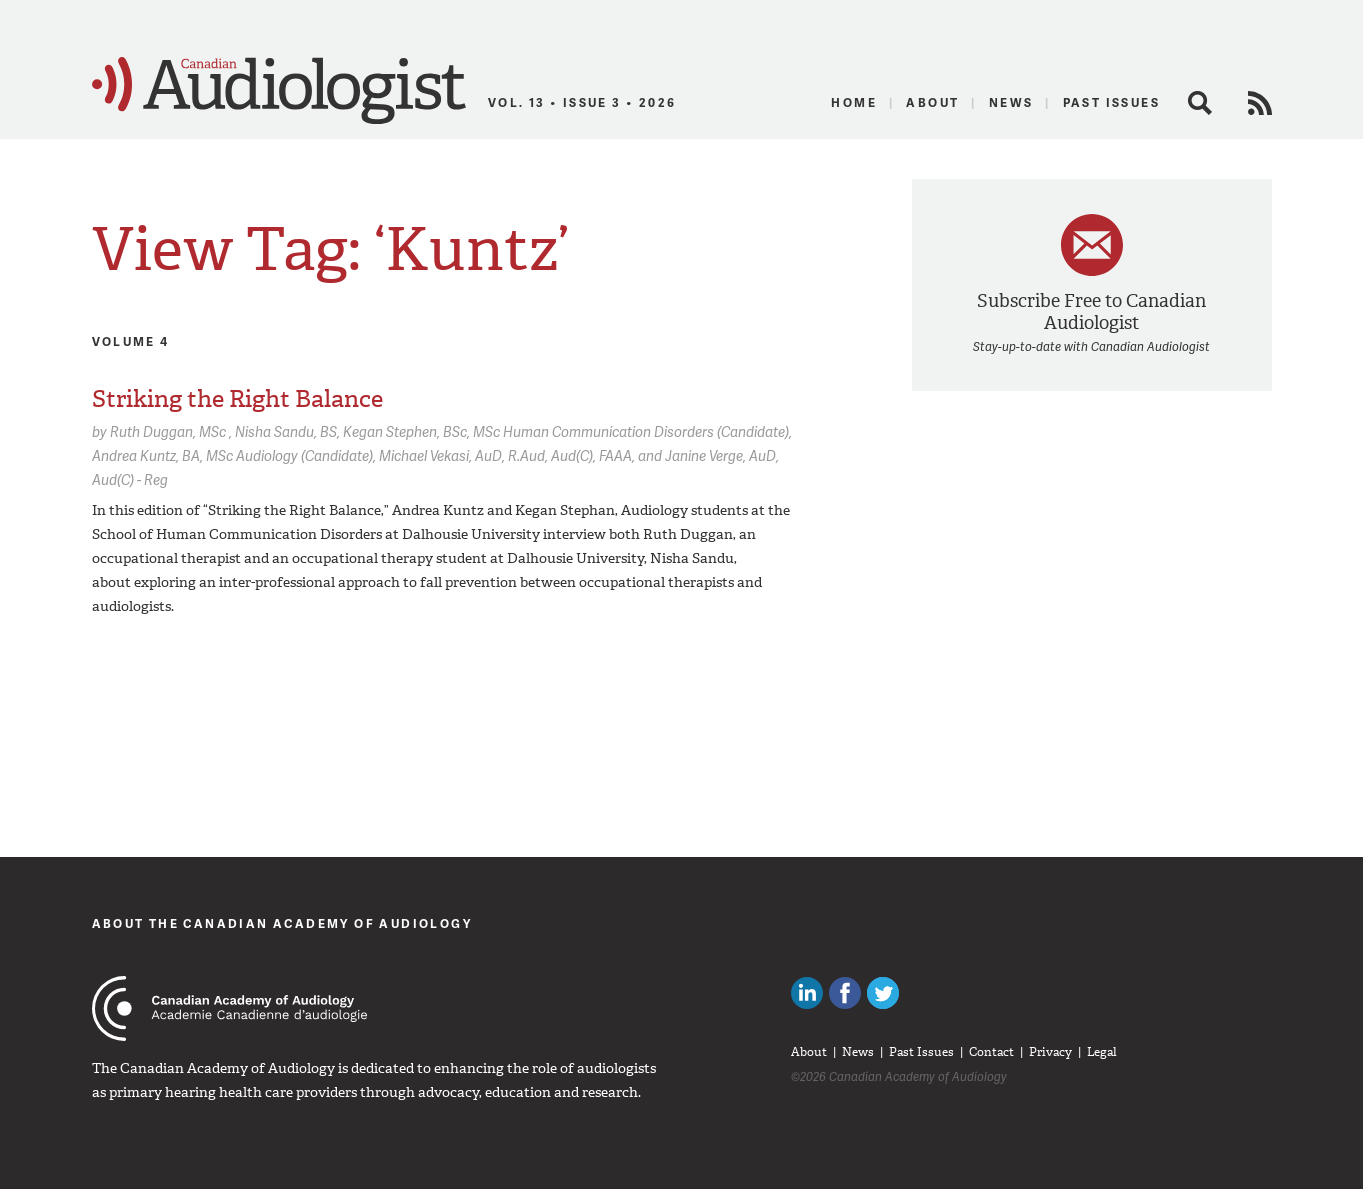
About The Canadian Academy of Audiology (282, 923)
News (1011, 102)
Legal (1102, 1052)
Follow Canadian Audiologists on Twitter (883, 993)
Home (854, 102)
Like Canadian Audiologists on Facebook (845, 993)
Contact (991, 1052)
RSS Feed (1260, 103)
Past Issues (1111, 102)
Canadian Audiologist (279, 91)
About (932, 102)
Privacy (1050, 1052)
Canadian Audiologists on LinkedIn (807, 993)
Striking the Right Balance (237, 399)
